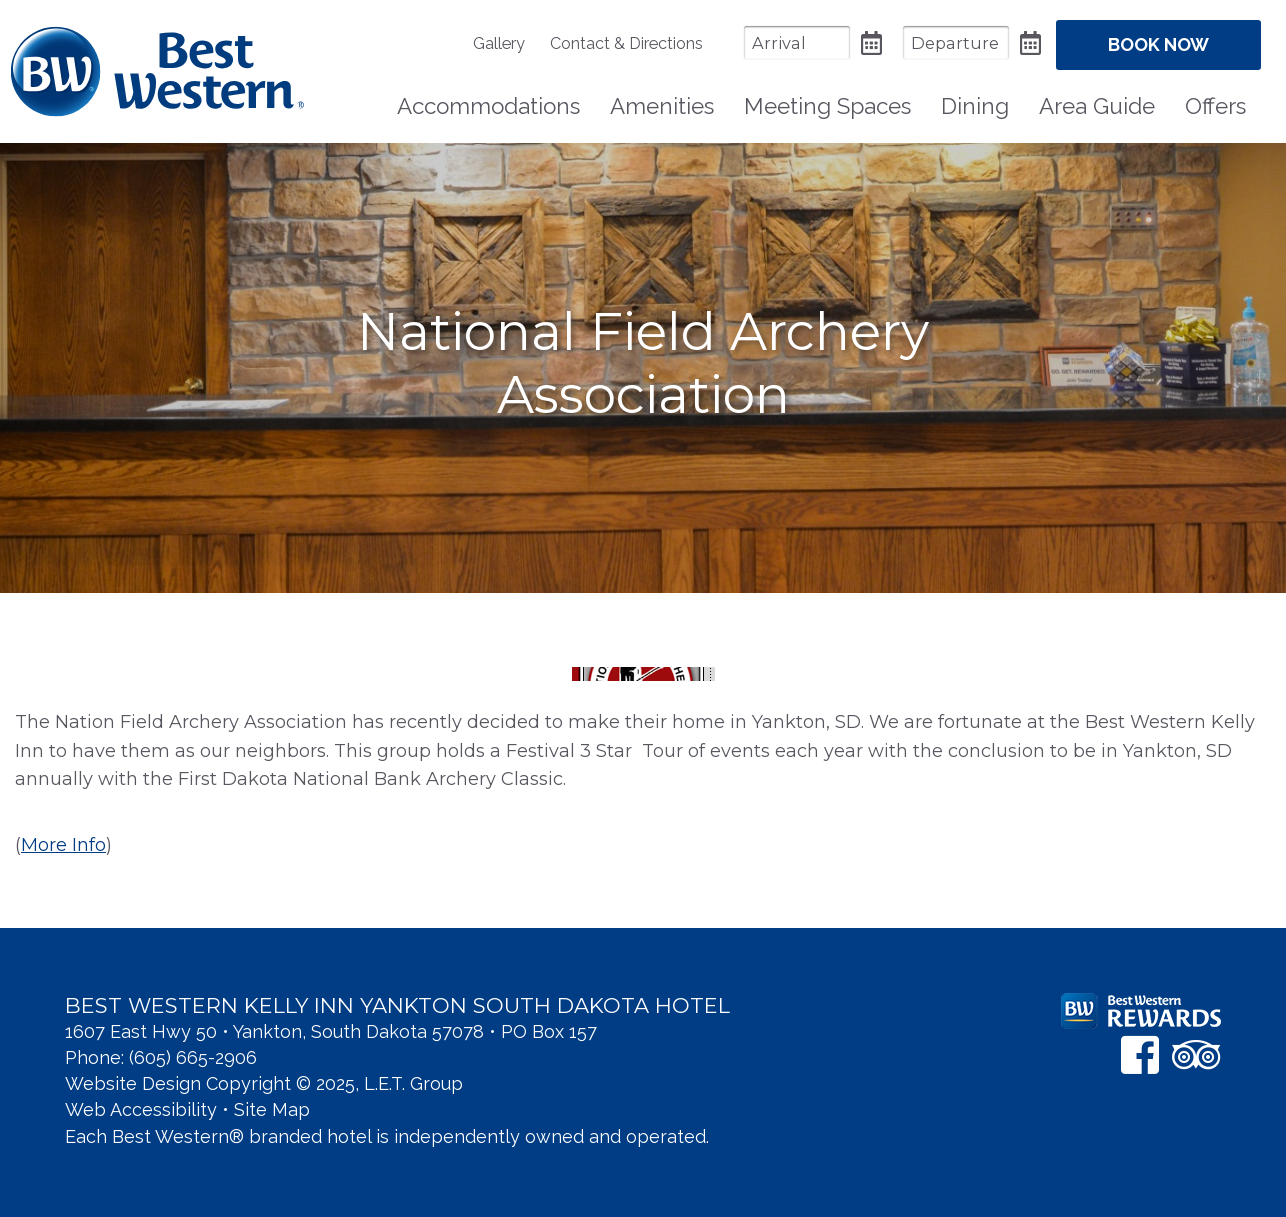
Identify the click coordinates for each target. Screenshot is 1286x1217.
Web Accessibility (141, 1109)
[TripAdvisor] (1196, 1054)
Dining (975, 106)
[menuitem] (509, 43)
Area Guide (1097, 106)
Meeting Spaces (827, 106)
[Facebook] (1140, 1054)
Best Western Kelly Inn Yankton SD (157, 71)
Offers (1215, 106)
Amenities (662, 106)
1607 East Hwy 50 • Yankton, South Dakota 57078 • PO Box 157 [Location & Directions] (331, 1031)
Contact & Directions (626, 43)
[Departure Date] (956, 42)
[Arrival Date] (797, 42)
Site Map (272, 1109)
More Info (63, 845)
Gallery (499, 43)
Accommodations (488, 106)
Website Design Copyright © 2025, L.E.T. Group (264, 1083)
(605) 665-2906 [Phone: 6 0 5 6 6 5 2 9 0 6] (193, 1057)
